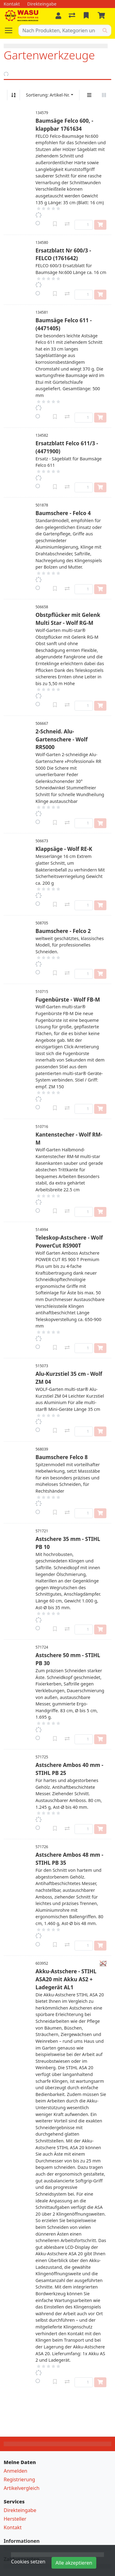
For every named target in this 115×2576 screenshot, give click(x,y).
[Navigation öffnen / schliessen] (11, 30)
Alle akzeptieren (74, 2562)
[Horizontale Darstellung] (104, 95)
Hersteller (15, 2518)
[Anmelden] (58, 16)
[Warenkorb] (102, 15)
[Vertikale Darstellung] (89, 95)
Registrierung (19, 2479)
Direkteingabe (20, 2510)
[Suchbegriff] (58, 30)
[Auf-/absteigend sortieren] (13, 95)
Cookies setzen (28, 2561)
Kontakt (13, 2527)
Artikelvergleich (22, 2488)
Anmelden (15, 2470)
